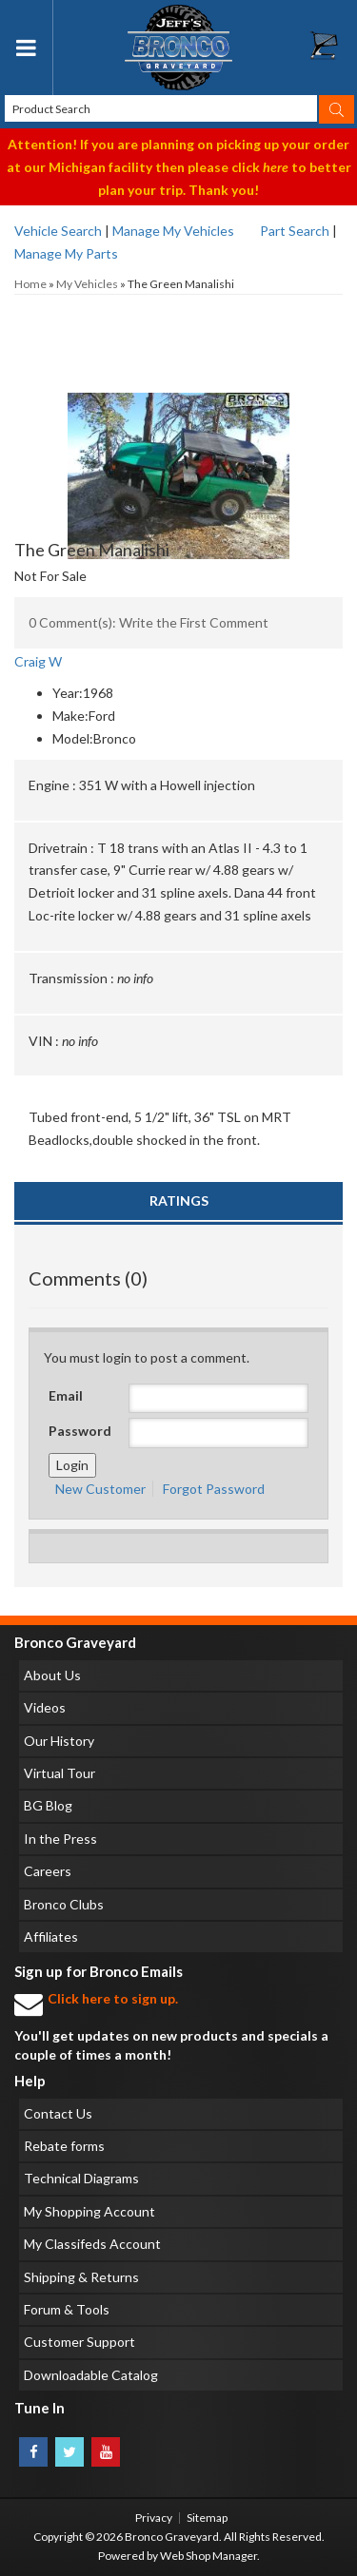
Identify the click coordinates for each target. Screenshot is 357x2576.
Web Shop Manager (208, 2555)
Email (66, 1395)
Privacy (153, 2517)
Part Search (294, 231)
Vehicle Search (58, 231)
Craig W (38, 661)
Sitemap (207, 2517)
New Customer (100, 1489)
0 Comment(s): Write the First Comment (148, 622)
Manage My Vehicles (173, 231)
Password (80, 1431)
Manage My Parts (66, 253)
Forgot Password (214, 1489)
